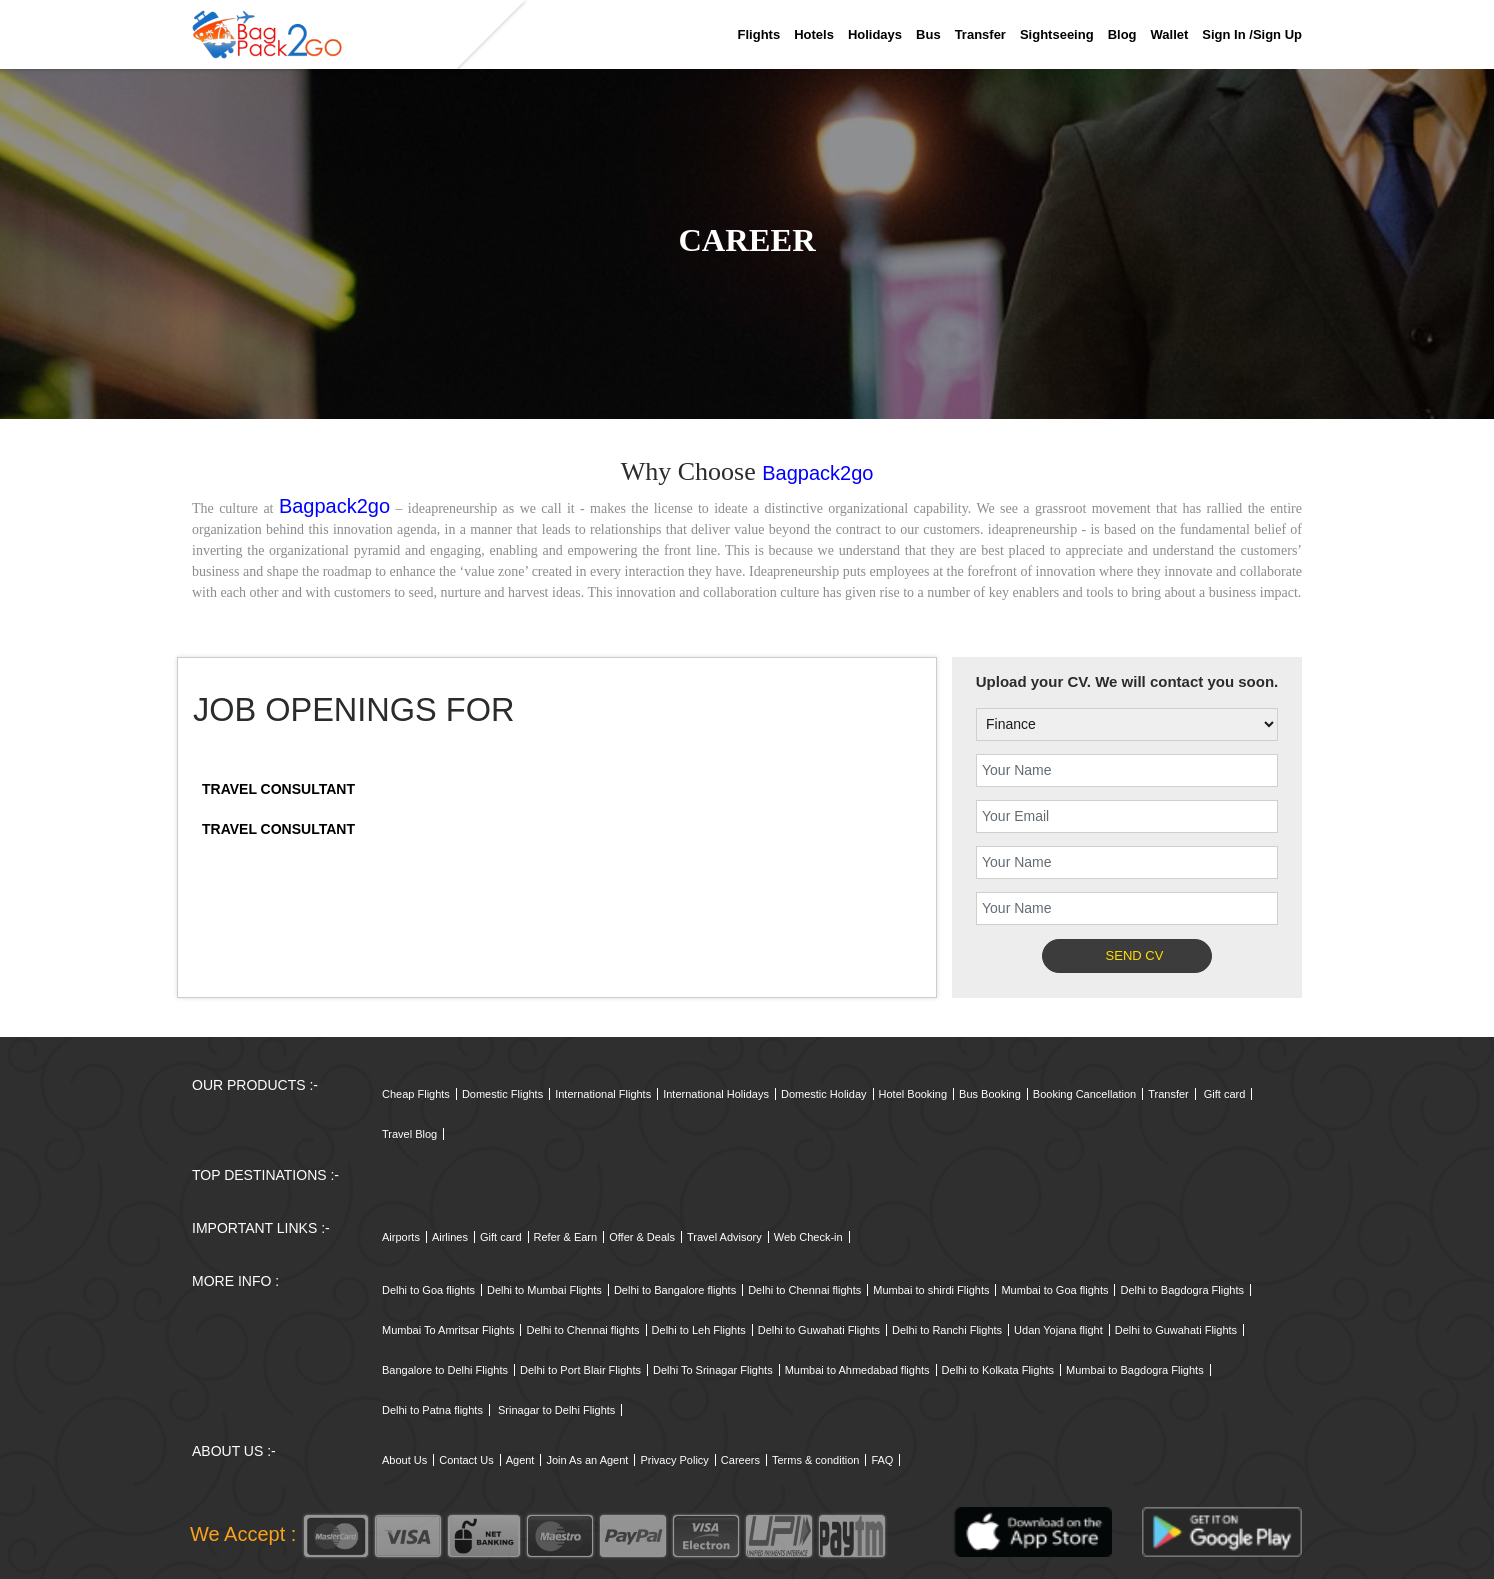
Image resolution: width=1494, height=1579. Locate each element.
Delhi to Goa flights (428, 1290)
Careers (740, 1460)
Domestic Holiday (824, 1094)
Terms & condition (815, 1460)
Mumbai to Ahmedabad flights (857, 1370)
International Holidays (716, 1094)
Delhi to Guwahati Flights (819, 1330)
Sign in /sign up (1252, 34)
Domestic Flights (502, 1094)
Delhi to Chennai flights (804, 1290)
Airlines (450, 1237)
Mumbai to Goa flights (1054, 1290)
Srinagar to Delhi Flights (556, 1410)
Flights (759, 34)
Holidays (875, 34)
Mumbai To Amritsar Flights (448, 1330)
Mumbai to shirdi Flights (931, 1290)
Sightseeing (1057, 34)
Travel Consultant (278, 789)
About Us (404, 1460)
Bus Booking (990, 1094)
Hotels (814, 34)
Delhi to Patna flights (432, 1410)
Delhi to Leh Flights (699, 1330)
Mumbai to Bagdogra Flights (1135, 1370)
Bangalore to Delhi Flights (445, 1370)
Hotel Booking (913, 1094)
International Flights (603, 1094)
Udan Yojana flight (1058, 1330)
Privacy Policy (674, 1460)
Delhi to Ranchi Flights (947, 1330)
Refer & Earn (566, 1237)
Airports (401, 1237)
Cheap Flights (416, 1094)
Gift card (1225, 1094)
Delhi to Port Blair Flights (580, 1370)
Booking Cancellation (1084, 1094)
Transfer (980, 34)
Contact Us (466, 1460)
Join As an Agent (587, 1460)
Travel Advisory (724, 1237)
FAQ (882, 1460)
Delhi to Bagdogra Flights (1182, 1290)
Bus (928, 34)
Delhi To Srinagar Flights (713, 1370)
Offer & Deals (642, 1237)
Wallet (1170, 34)
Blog (1122, 34)
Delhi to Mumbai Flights (544, 1290)
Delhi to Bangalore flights (675, 1290)
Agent (520, 1460)
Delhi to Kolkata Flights (998, 1370)
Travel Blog (409, 1134)
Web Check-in (808, 1237)
